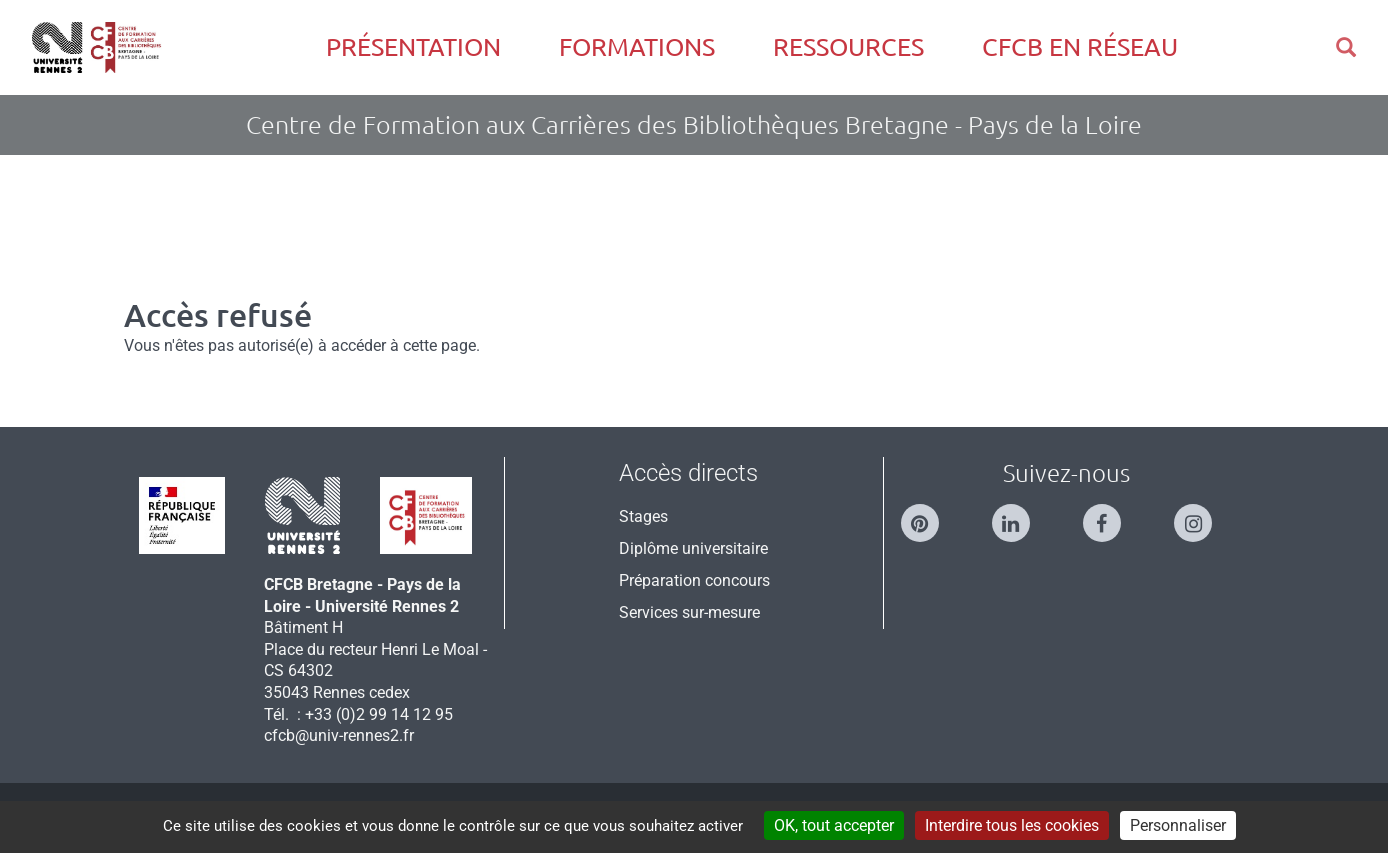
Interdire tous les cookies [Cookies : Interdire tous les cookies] (1012, 825)
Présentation (413, 47)
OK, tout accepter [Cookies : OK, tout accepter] (834, 825)
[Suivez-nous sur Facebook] (1112, 514)
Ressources (848, 47)
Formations (637, 47)
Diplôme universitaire (693, 548)
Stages (643, 516)
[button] (1346, 47)
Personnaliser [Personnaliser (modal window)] (1178, 825)
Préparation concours (694, 580)
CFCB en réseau (1080, 47)
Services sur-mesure (689, 612)
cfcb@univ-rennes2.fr (339, 735)
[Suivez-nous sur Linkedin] (1021, 514)
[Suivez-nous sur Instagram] (1203, 514)
